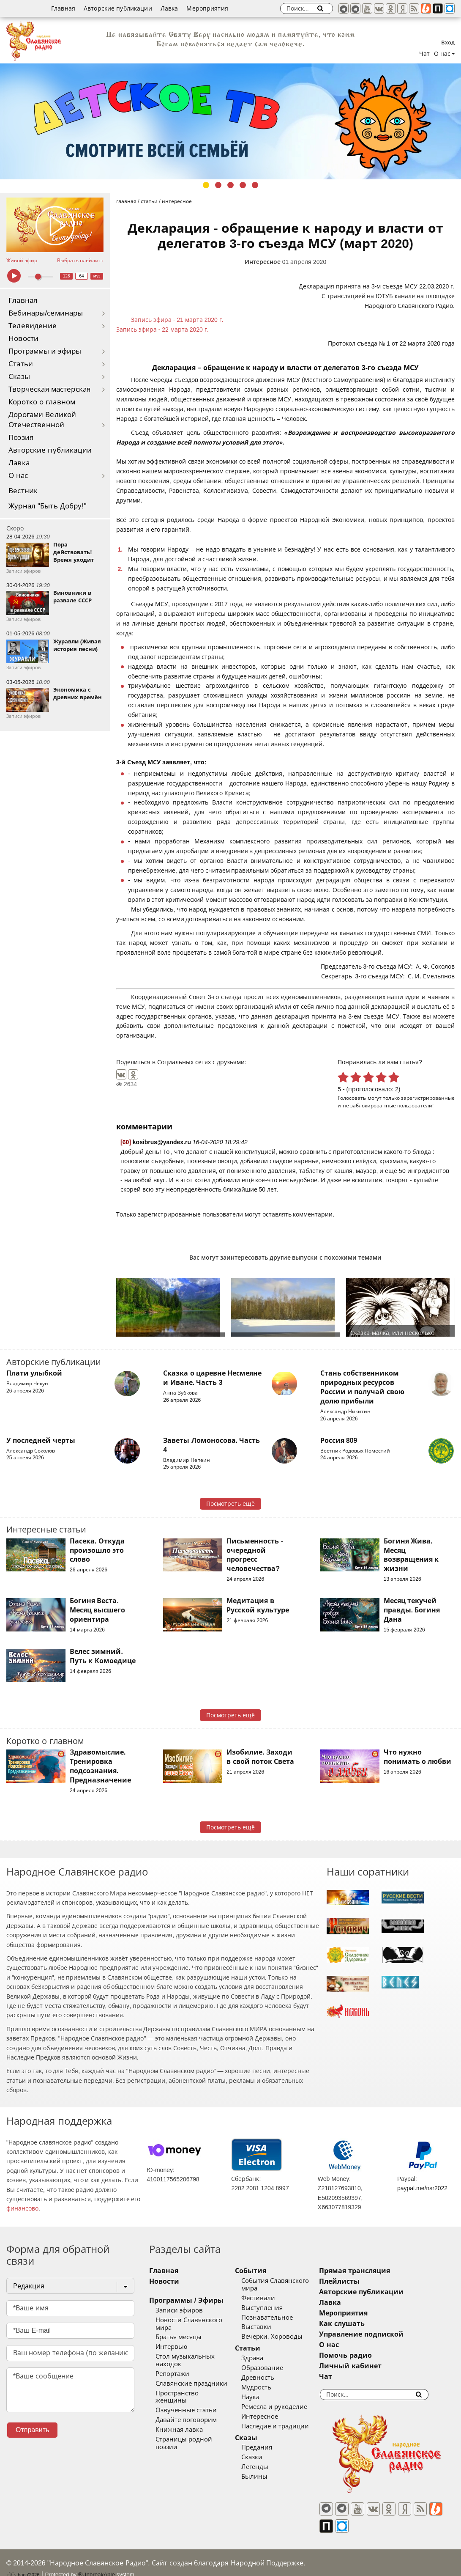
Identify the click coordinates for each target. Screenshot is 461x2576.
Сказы (19, 377)
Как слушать (362, 2323)
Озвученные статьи (186, 2395)
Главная (63, 8)
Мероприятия (207, 8)
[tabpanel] (230, 121)
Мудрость (266, 2387)
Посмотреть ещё (230, 1503)
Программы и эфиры (44, 351)
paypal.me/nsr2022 (422, 2188)
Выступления (272, 2307)
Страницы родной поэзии (195, 2424)
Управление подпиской (382, 2334)
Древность (267, 2377)
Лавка (169, 8)
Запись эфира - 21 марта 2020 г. (177, 319)
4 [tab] (243, 185)
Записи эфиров (179, 2310)
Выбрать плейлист (80, 261)
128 (66, 276)
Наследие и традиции (285, 2426)
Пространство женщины (193, 2385)
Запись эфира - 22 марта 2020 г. (162, 329)
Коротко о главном (41, 402)
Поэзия (20, 438)
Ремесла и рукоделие (284, 2406)
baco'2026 (22, 2560)
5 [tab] (255, 185)
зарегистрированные (428, 1098)
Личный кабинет (371, 2366)
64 (81, 276)
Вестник (23, 491)
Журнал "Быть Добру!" (47, 506)
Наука (260, 2397)
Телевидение (32, 326)
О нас (18, 476)
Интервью (171, 2339)
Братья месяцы (178, 2329)
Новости (23, 339)
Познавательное (277, 2317)
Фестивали (268, 2298)
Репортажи (172, 2366)
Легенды (264, 2466)
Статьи (20, 364)
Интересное (263, 261)
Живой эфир (21, 261)
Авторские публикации (118, 8)
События (260, 2270)
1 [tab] (206, 185)
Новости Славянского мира (197, 2320)
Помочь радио (366, 2355)
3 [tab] (230, 185)
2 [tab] (218, 185)
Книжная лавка (179, 2414)
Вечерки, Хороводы (282, 2336)
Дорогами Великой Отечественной (42, 420)
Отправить (32, 2429)
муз (97, 276)
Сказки (262, 2457)
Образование (272, 2368)
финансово (22, 2208)
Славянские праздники (191, 2376)
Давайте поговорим (186, 2405)
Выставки (266, 2326)
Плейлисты (360, 2281)
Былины (264, 2476)
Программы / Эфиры (186, 2300)
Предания (266, 2447)
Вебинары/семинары (45, 313)
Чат (424, 53)
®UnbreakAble (96, 2560)
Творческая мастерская (49, 389)
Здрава (262, 2358)
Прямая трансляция (375, 2270)
